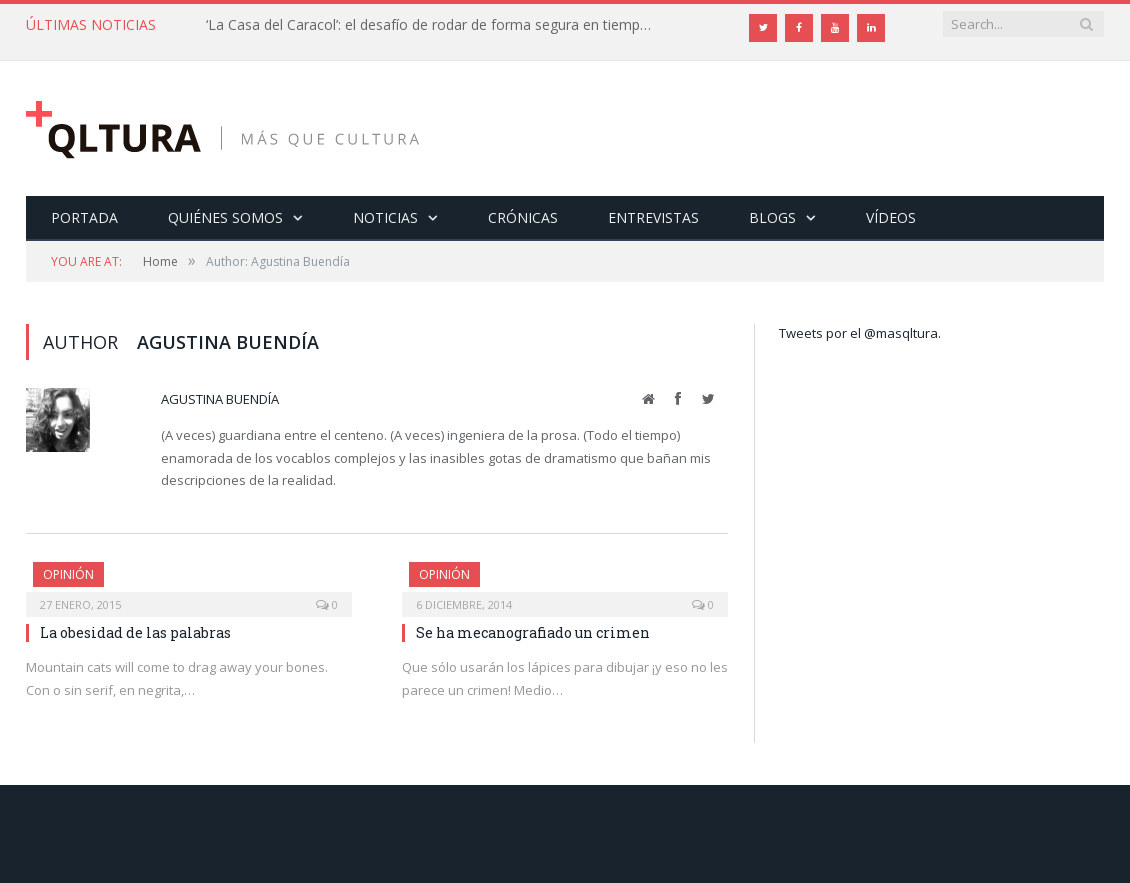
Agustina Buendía (220, 399)
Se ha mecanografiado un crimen (533, 632)
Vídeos (891, 217)
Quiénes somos (225, 217)
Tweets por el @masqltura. (860, 333)
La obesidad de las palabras (135, 632)
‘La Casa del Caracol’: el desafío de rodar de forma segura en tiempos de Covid (436, 25)
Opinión (68, 574)
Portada (84, 217)
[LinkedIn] (871, 28)
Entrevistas (653, 217)
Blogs (772, 217)
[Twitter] (763, 28)
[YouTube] (835, 28)
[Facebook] (799, 28)
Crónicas (523, 217)
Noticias (385, 217)
